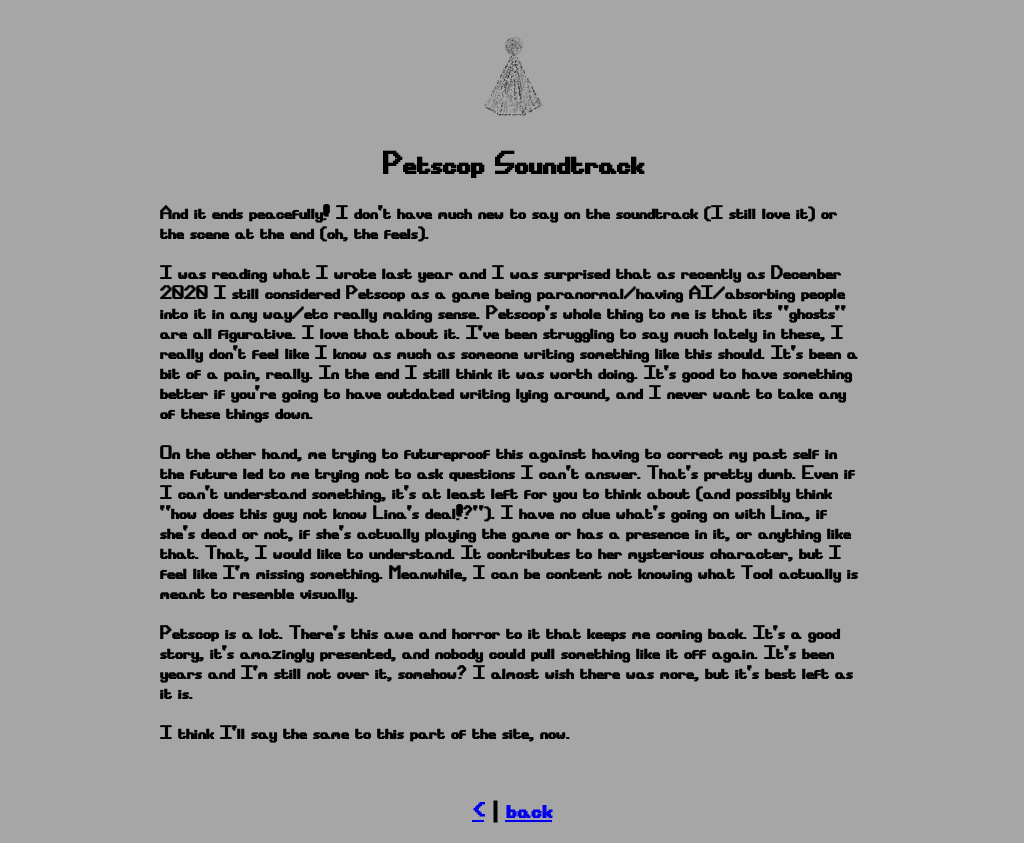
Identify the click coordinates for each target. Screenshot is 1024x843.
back (528, 811)
